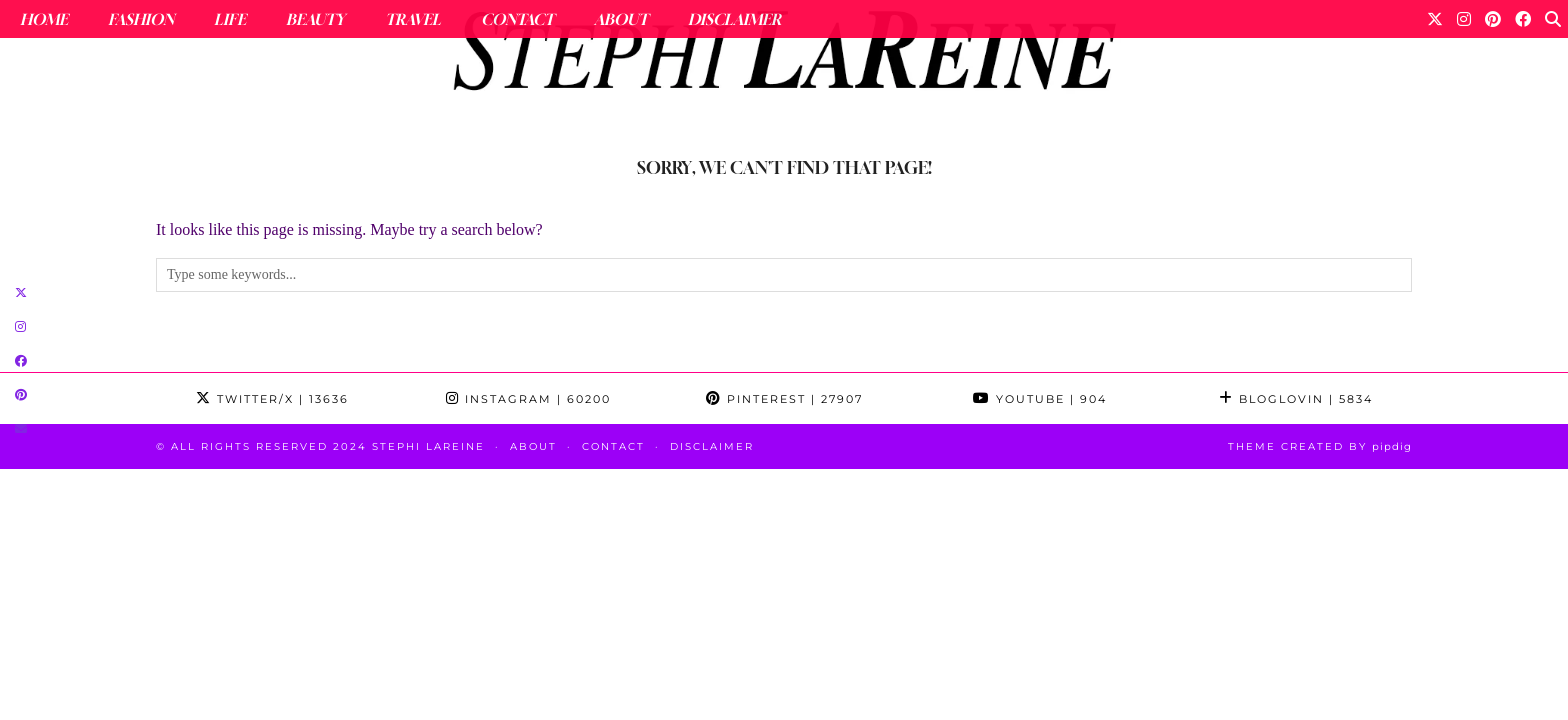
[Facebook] (1523, 19)
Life (230, 19)
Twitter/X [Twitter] (272, 399)
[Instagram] (1464, 19)
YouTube (1040, 399)
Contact (517, 19)
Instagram (528, 399)
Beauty (315, 19)
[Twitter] (1435, 19)
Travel (413, 19)
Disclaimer (734, 19)
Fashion (141, 19)
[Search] (1553, 19)
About (621, 19)
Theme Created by (1320, 446)
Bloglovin (1296, 399)
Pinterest (784, 399)
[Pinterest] (1493, 19)
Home (44, 19)
